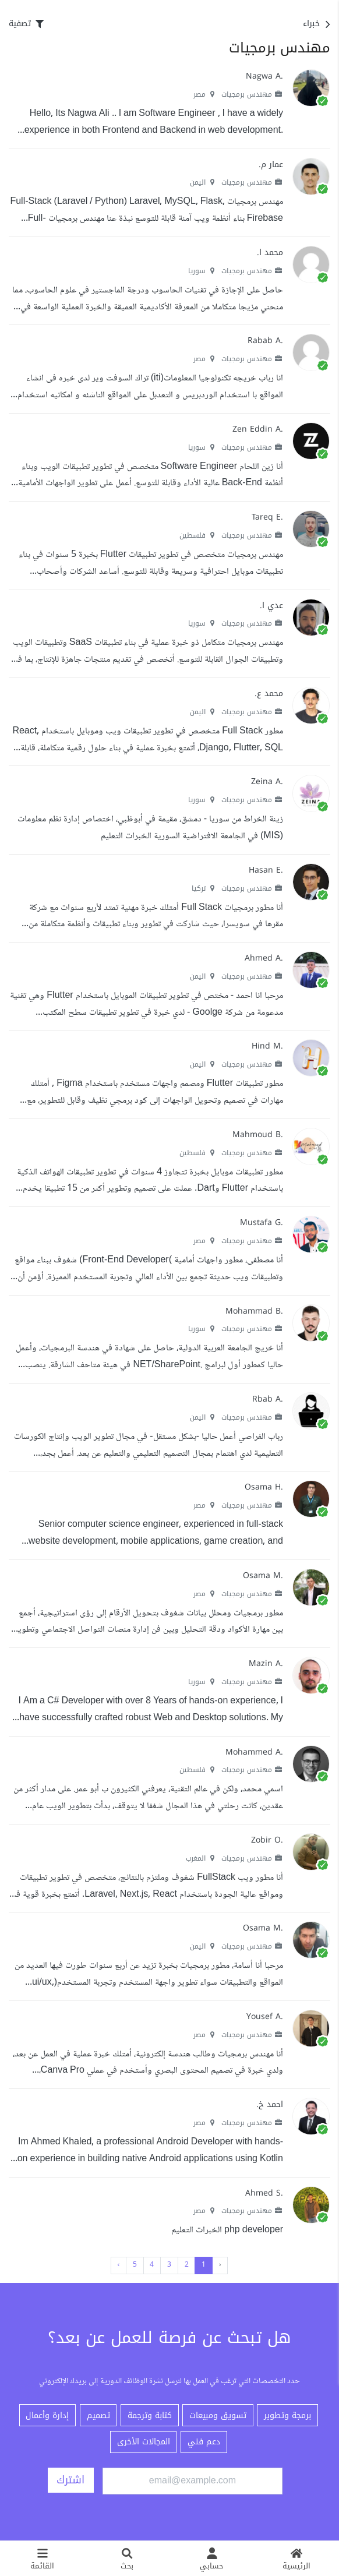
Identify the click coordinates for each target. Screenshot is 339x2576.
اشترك (70, 2480)
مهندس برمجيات (252, 94)
